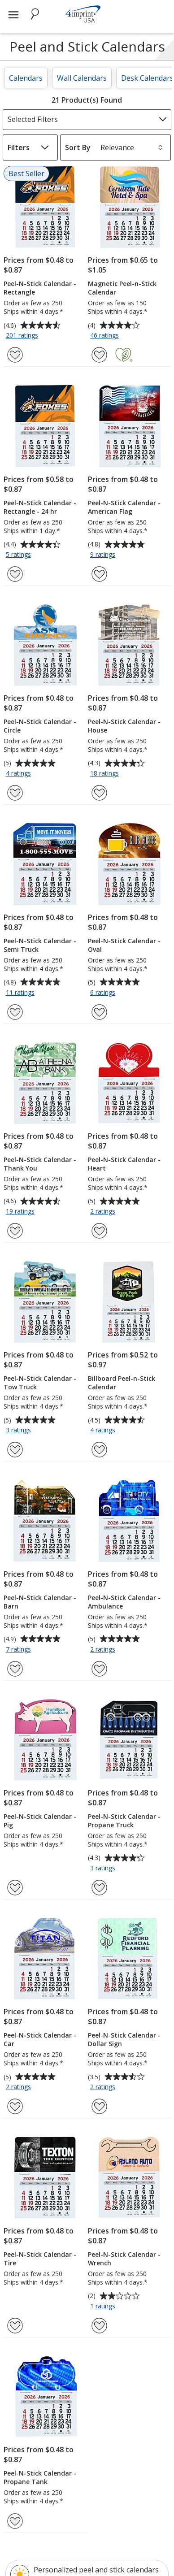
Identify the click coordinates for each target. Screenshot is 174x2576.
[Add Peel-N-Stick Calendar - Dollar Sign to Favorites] (99, 2106)
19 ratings (21, 1212)
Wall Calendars (82, 78)
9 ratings (103, 555)
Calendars (26, 78)
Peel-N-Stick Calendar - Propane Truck (124, 1820)
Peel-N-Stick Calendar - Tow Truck (40, 1382)
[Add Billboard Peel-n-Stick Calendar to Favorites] (99, 1449)
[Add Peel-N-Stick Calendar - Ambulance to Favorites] (99, 1668)
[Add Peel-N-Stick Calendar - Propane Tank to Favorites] (15, 2521)
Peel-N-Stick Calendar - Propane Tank (40, 2477)
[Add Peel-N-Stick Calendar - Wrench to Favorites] (99, 2325)
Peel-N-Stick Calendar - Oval (124, 945)
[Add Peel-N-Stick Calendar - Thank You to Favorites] (15, 1230)
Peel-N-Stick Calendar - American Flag (124, 507)
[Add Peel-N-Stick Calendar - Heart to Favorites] (99, 1230)
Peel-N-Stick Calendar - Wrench (124, 2258)
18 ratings (105, 774)
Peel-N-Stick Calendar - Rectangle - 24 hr (40, 507)
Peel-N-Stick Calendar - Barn (40, 1601)
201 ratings (23, 336)
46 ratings (105, 336)
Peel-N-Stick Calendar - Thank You (40, 1163)
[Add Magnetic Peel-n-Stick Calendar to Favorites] (99, 354)
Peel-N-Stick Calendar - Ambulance (124, 1601)
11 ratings (21, 993)
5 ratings (19, 555)
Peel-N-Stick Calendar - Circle (40, 725)
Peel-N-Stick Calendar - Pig (40, 1820)
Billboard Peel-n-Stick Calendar (121, 1382)
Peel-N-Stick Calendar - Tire (40, 2258)
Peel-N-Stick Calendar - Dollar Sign (124, 2039)
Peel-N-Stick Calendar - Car (40, 2039)
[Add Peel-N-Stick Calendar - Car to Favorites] (15, 2106)
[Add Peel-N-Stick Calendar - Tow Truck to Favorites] (15, 1449)
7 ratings (19, 1650)
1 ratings (103, 2306)
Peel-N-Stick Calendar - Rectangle (40, 287)
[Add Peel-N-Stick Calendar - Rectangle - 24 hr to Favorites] (15, 574)
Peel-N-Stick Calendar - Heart (124, 1163)
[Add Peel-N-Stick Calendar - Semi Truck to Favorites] (15, 1012)
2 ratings (103, 1212)
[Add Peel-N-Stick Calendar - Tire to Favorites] (15, 2325)
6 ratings (103, 993)
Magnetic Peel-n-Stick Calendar (122, 287)
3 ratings (19, 1430)
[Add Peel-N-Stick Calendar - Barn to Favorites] (15, 1668)
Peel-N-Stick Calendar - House (124, 725)
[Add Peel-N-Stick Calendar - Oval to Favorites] (99, 1012)
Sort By (78, 147)
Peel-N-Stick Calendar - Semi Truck (40, 945)
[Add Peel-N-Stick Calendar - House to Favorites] (99, 792)
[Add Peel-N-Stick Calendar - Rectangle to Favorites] (15, 354)
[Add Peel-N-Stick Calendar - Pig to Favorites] (15, 1887)
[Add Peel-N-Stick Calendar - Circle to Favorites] (15, 792)
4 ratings (19, 774)
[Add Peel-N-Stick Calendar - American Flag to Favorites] (99, 574)
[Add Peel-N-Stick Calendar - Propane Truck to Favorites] (99, 1887)
